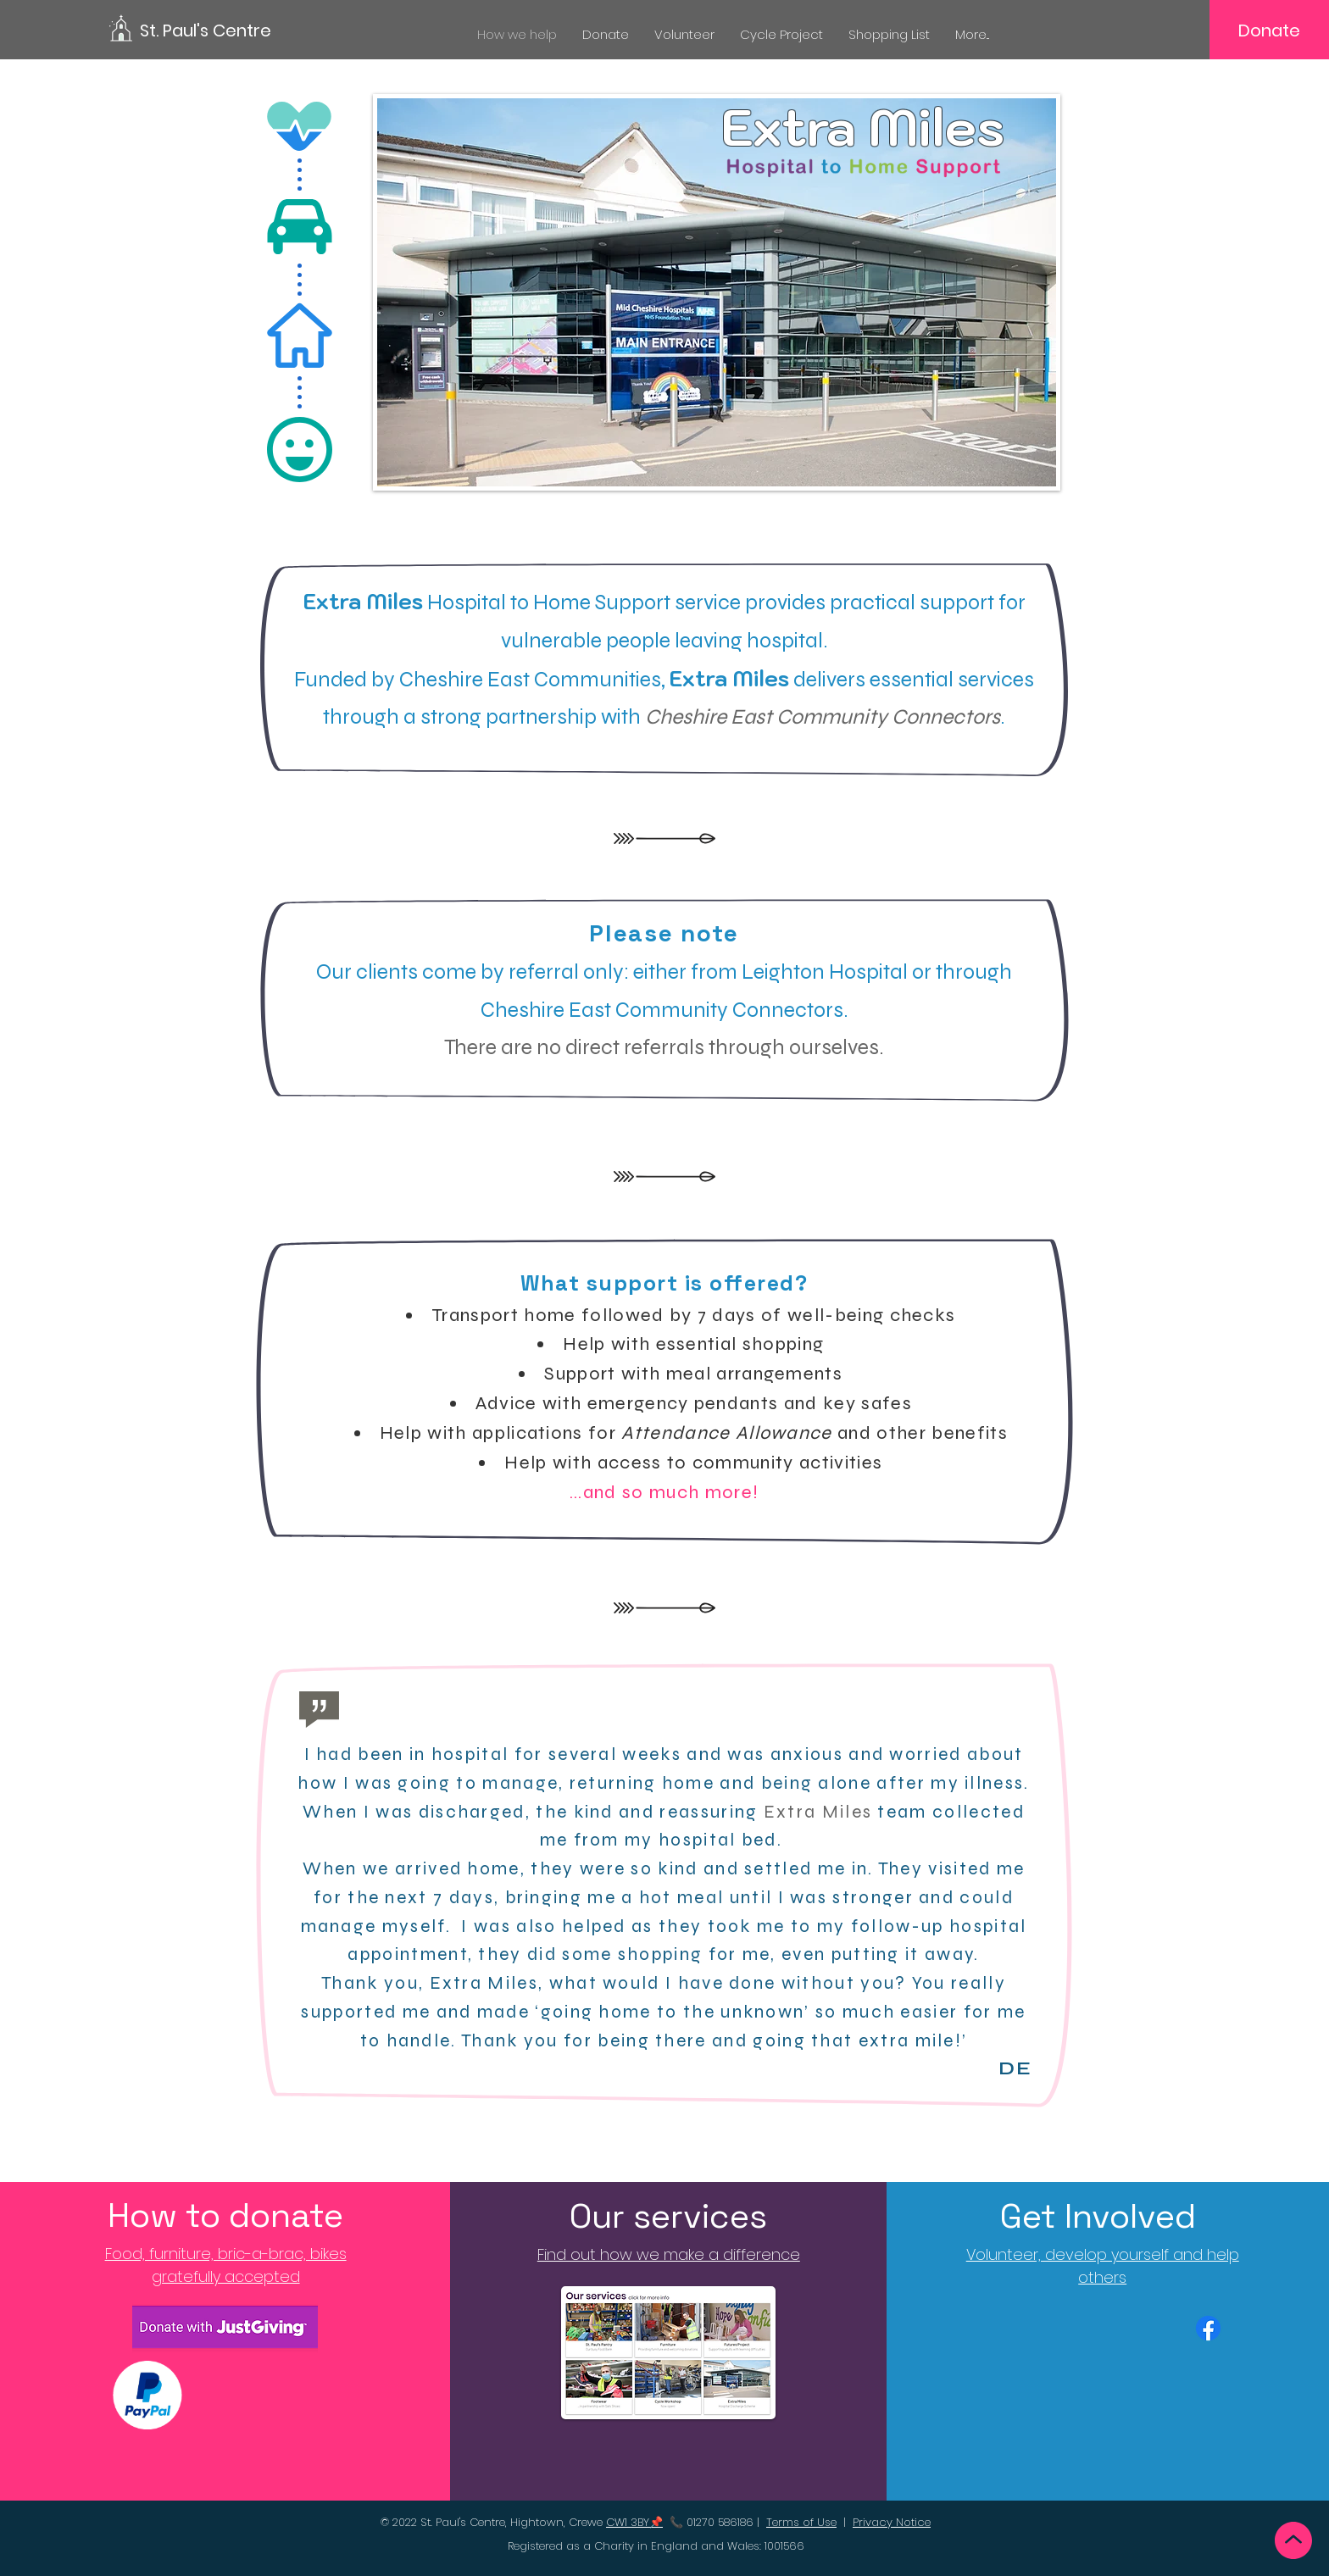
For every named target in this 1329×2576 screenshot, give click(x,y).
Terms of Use (801, 2522)
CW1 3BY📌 (634, 2522)
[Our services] (668, 2216)
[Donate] (1269, 30)
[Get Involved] (1102, 2216)
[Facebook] (1208, 2328)
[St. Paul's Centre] (216, 30)
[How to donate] (226, 2216)
